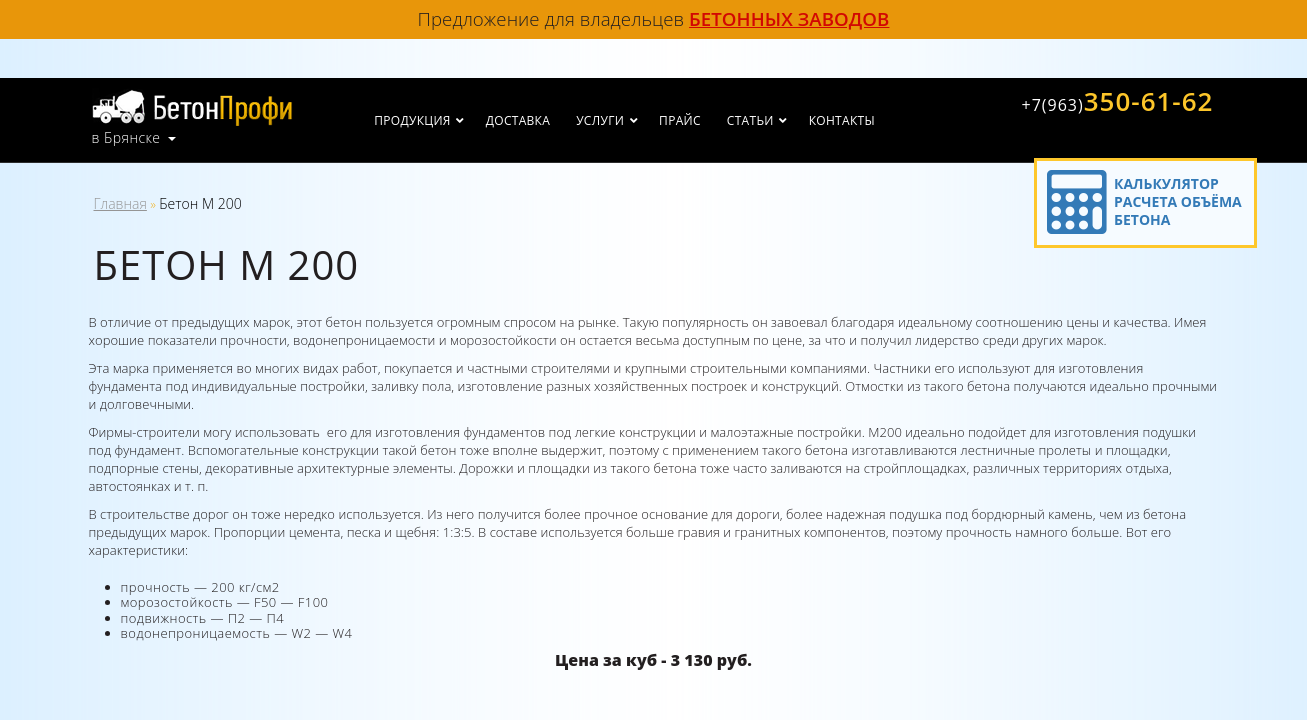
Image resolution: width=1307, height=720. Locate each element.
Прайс (680, 120)
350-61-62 (1117, 101)
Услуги (600, 120)
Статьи (750, 120)
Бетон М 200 (200, 203)
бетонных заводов (789, 18)
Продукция (412, 120)
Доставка (518, 120)
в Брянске (126, 138)
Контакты (842, 120)
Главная (120, 203)
